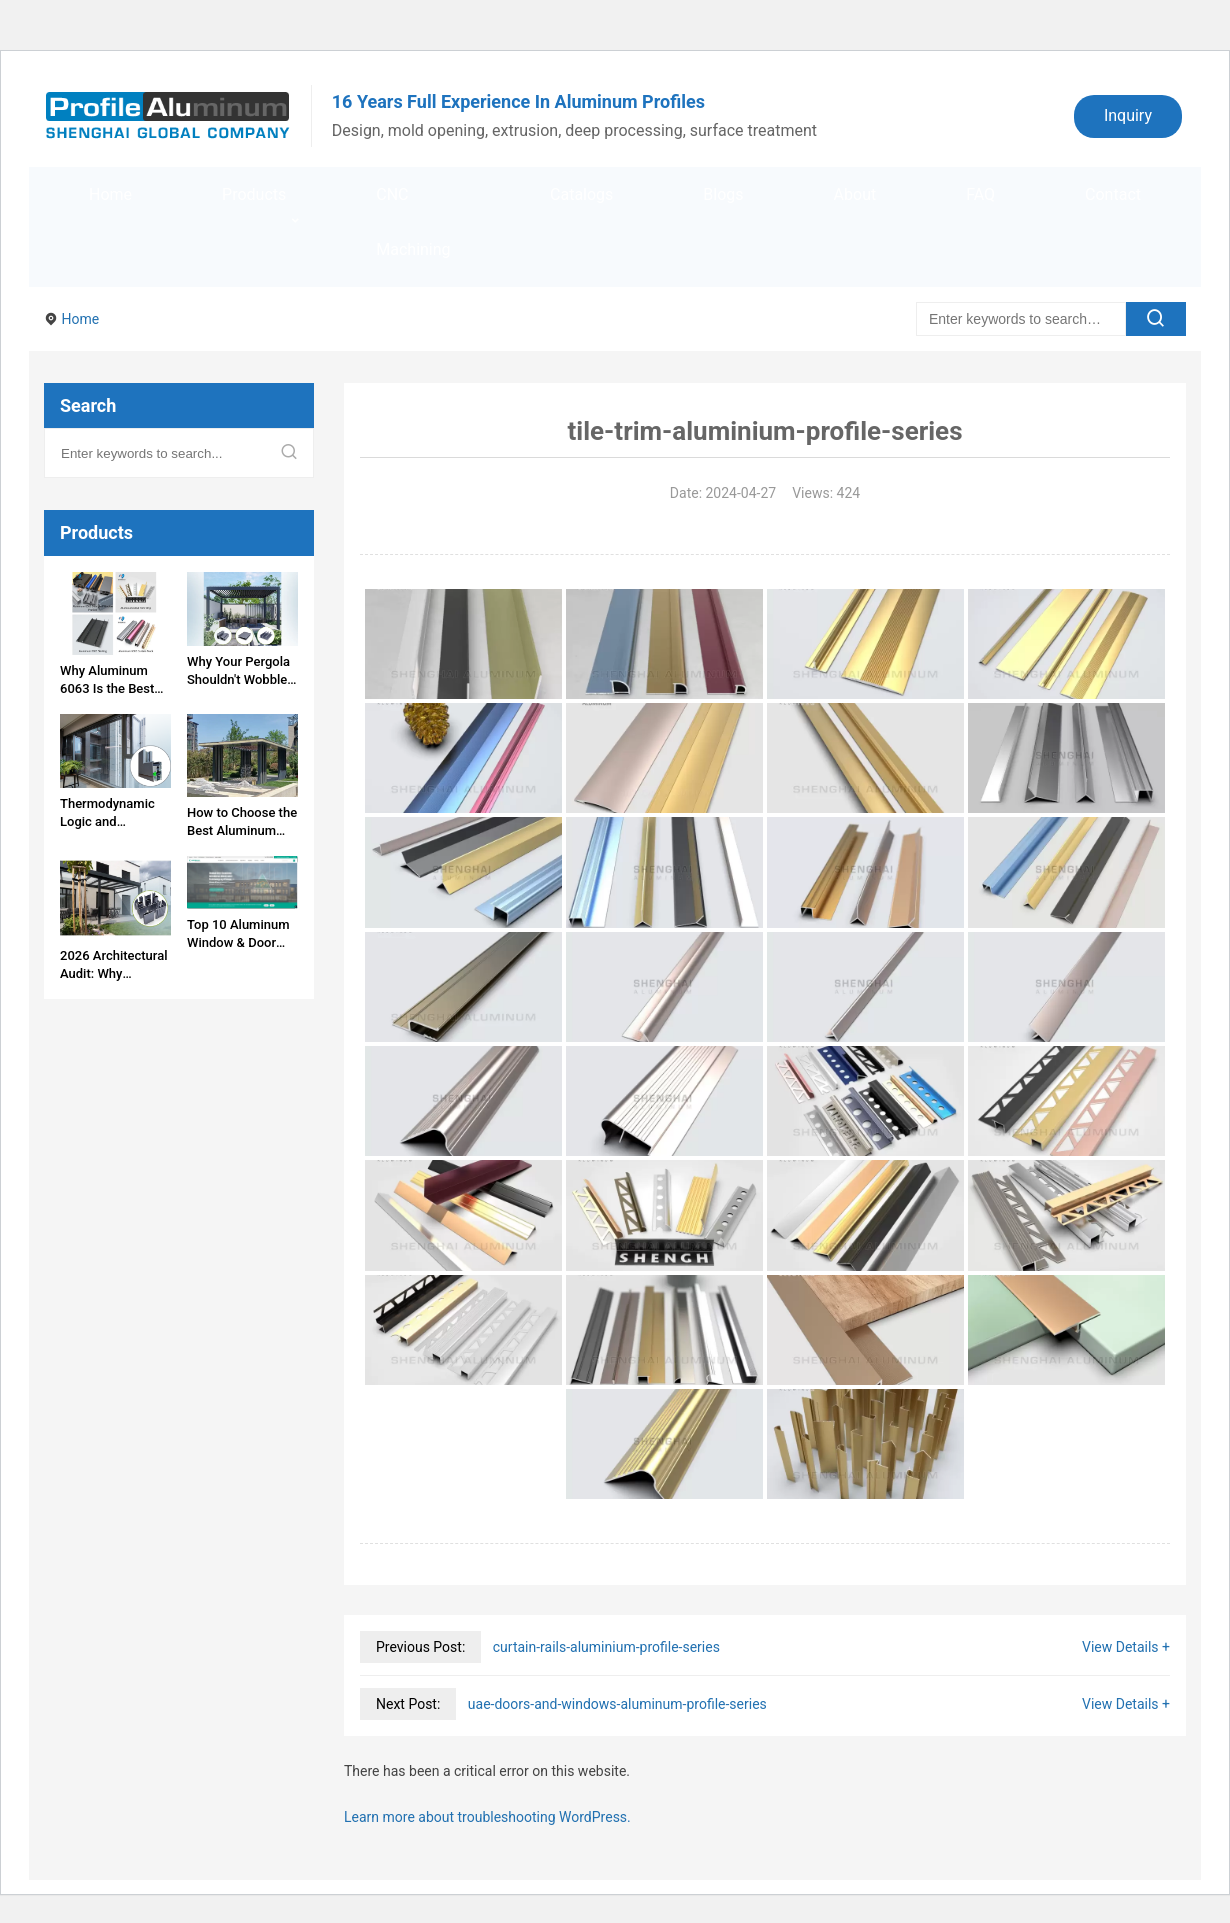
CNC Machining (413, 222)
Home (110, 194)
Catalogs (581, 194)
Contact (1113, 194)
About (855, 194)
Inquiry (1128, 115)
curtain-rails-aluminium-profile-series (606, 1647)
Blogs (723, 194)
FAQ (980, 194)
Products (254, 194)
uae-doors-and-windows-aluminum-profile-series (617, 1704)
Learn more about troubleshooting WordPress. (487, 1817)
